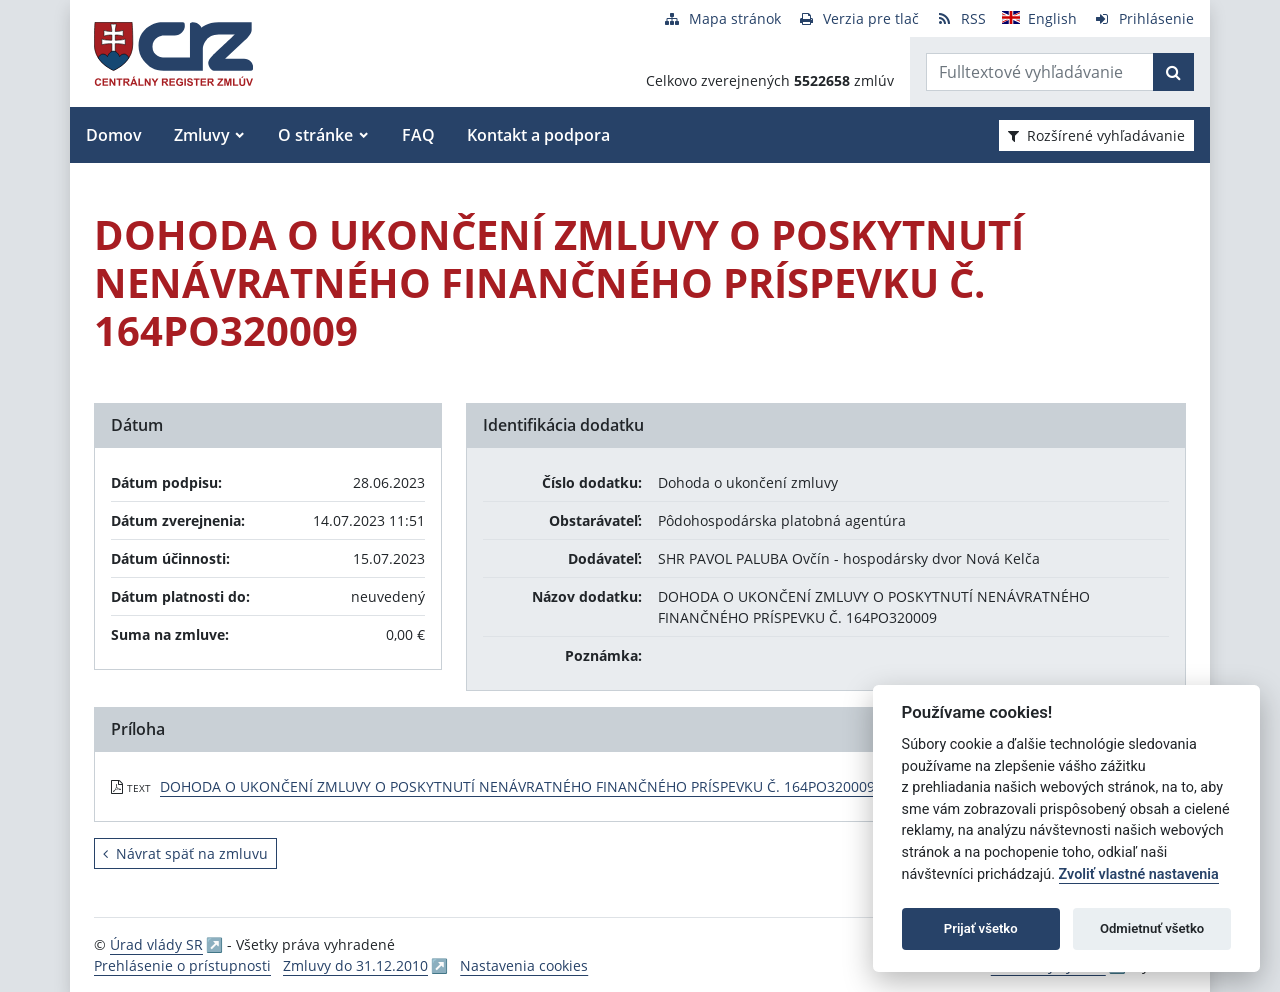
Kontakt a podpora (538, 135)
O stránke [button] (315, 135)
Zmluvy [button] (202, 135)
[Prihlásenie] (1143, 18)
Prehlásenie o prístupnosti (182, 965)
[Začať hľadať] (1173, 72)
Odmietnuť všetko (1152, 928)
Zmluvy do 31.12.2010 (355, 965)
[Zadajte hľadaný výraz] (1040, 72)
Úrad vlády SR (156, 944)
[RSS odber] (960, 18)
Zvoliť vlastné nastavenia (1139, 874)
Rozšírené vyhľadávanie (1096, 135)
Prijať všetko (981, 928)
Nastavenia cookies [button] (524, 965)
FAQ (418, 135)
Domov (114, 135)
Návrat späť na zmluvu (185, 853)
